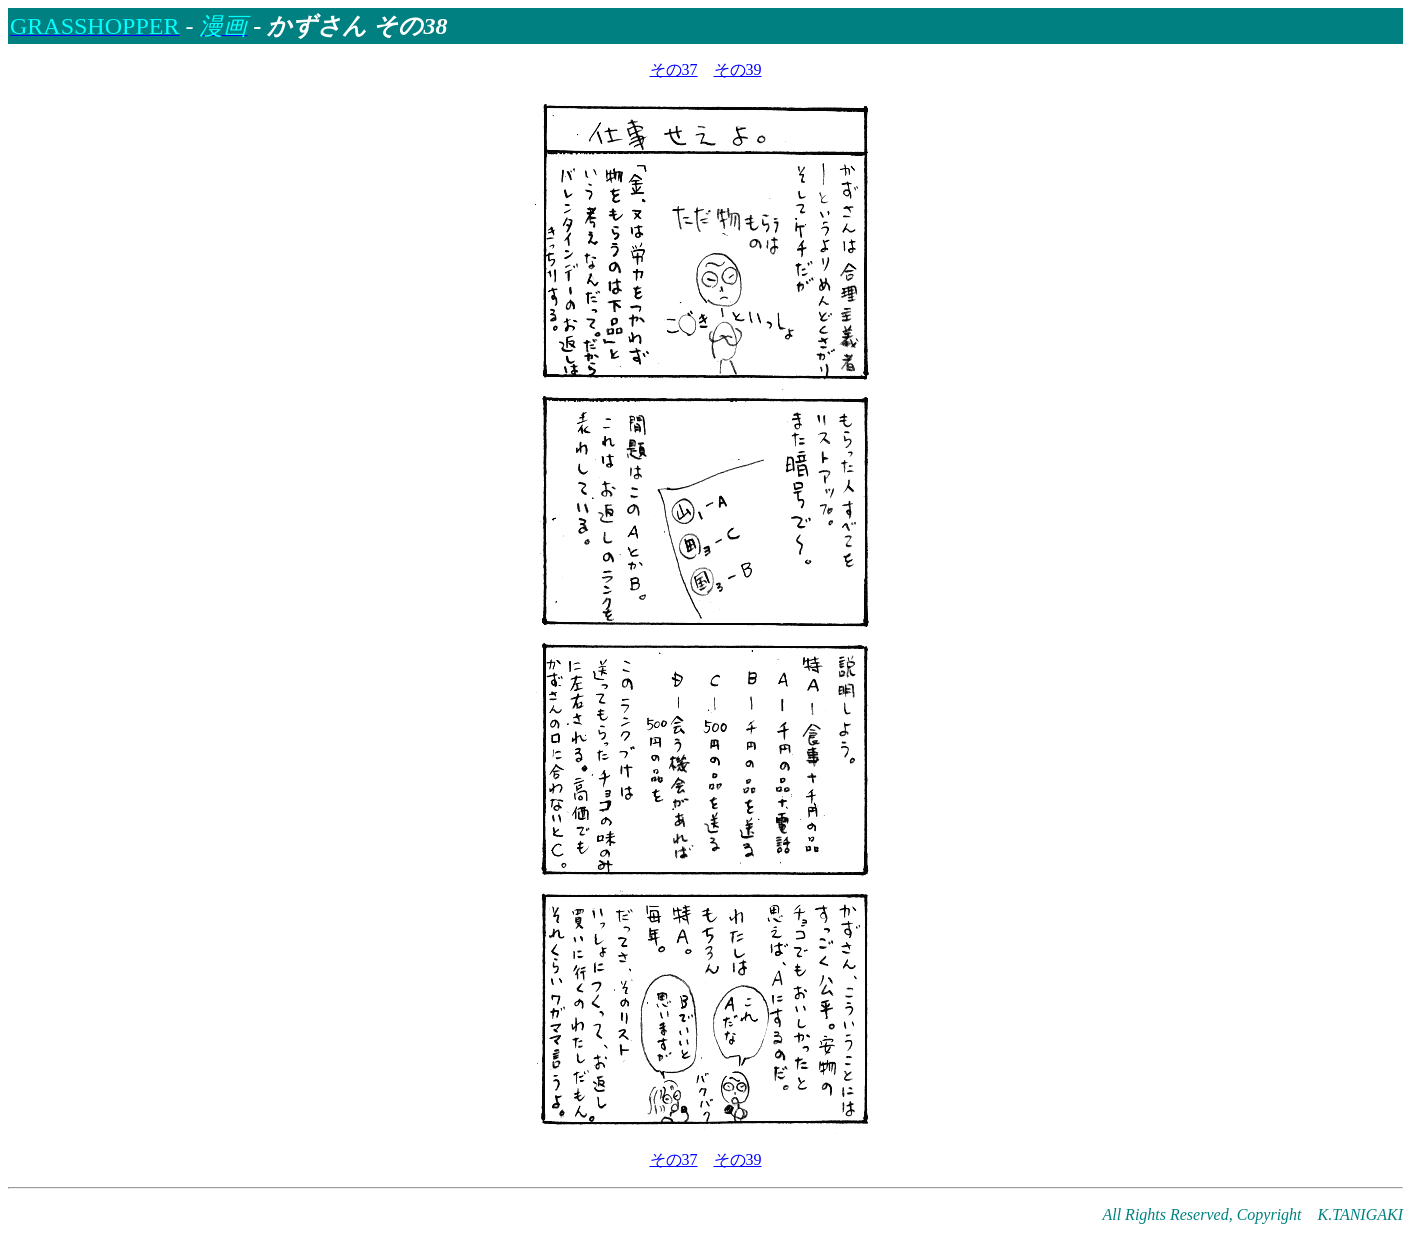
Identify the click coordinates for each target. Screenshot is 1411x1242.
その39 (738, 69)
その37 (674, 69)
